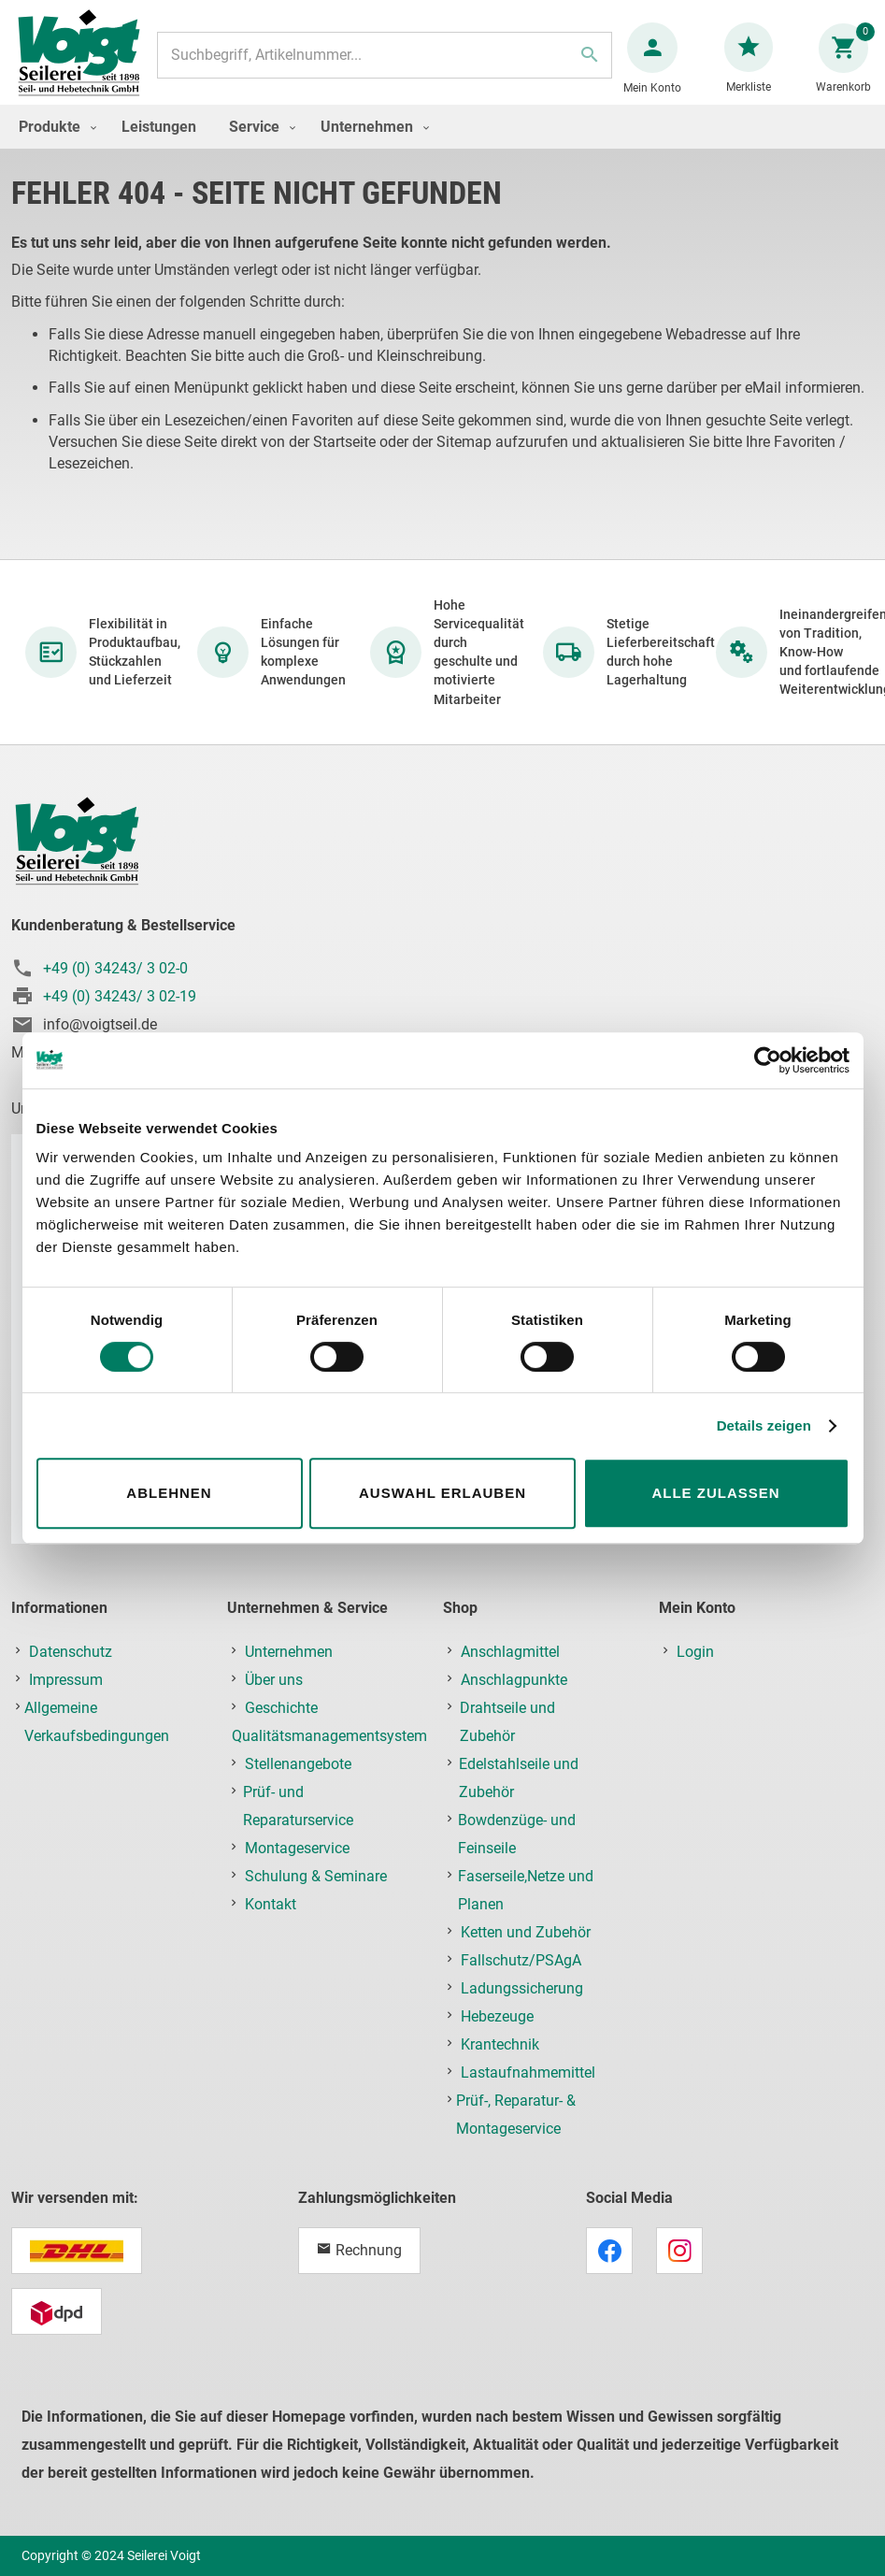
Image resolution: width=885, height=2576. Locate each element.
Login (695, 1654)
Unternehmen (289, 1654)
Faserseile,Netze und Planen (525, 1893)
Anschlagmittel (510, 1654)
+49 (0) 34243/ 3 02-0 (115, 972)
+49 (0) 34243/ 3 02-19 (119, 1000)
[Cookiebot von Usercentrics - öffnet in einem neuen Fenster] (767, 1060)
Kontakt (270, 1907)
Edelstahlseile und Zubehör (518, 1781)
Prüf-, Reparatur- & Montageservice (516, 2117)
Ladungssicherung (522, 1991)
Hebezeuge (497, 2019)
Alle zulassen (715, 1493)
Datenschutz (70, 1654)
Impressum (66, 1682)
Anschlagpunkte (514, 1682)
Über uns (274, 1682)
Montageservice (297, 1851)
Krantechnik (500, 2047)
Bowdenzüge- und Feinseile (517, 1837)
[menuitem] (53, 145)
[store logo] (85, 64)
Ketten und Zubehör (526, 1935)
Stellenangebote (298, 1767)
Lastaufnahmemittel (528, 2075)
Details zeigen (764, 1425)
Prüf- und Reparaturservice (298, 1809)
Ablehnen (168, 1493)
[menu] (442, 145)
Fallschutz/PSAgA (521, 1963)
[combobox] (384, 64)
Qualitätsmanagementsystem (329, 1739)
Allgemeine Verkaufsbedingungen (96, 1725)
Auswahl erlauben (442, 1493)
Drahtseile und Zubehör (507, 1725)
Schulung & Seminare (316, 1879)
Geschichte (281, 1711)
